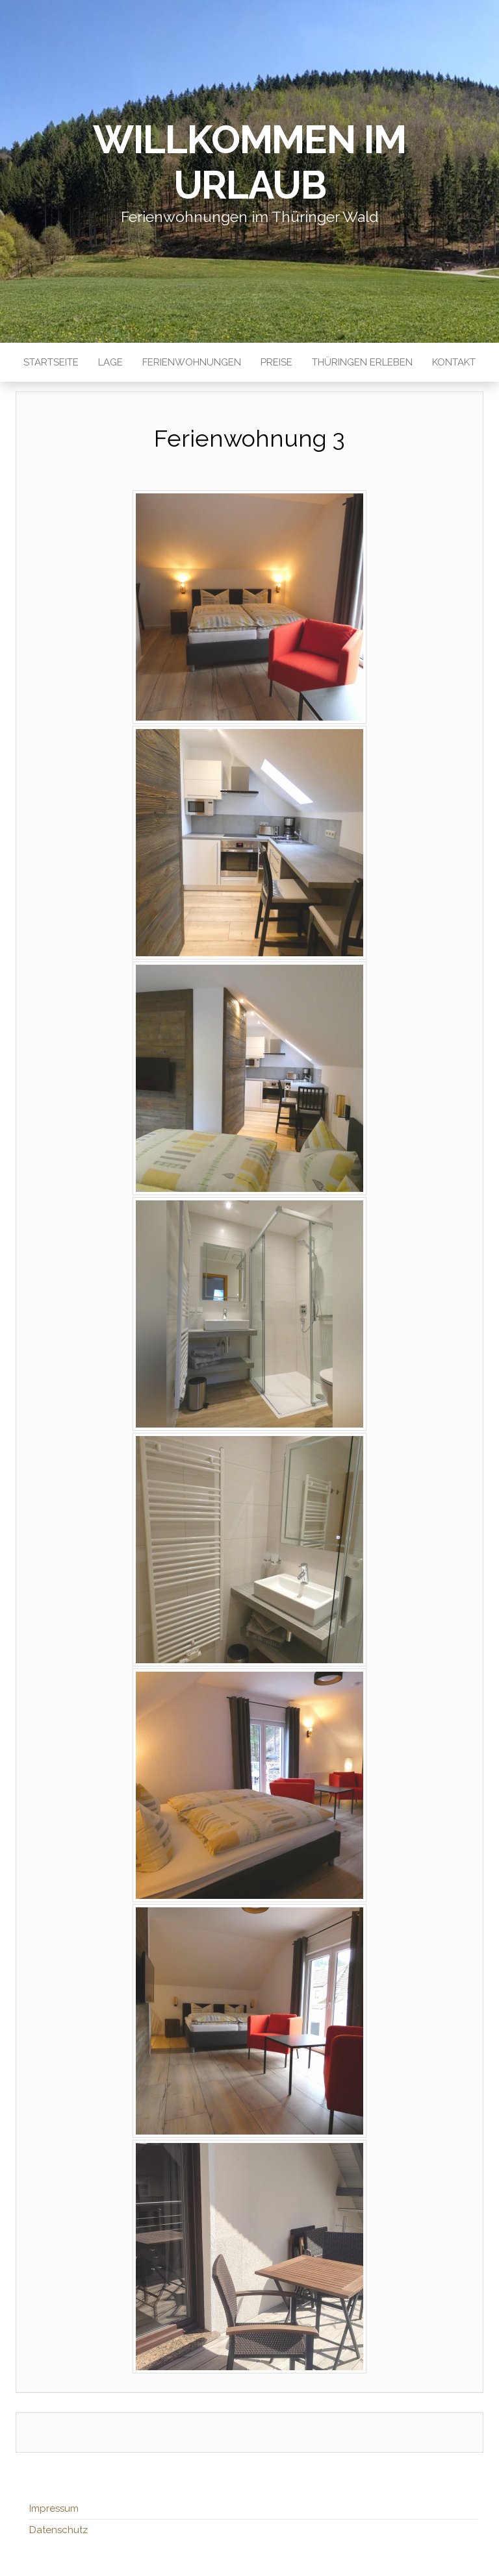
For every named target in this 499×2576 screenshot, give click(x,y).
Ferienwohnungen (191, 362)
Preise (276, 362)
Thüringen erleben (362, 362)
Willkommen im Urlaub (249, 162)
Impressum (54, 2508)
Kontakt (454, 362)
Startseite (51, 362)
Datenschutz (58, 2530)
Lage (110, 362)
